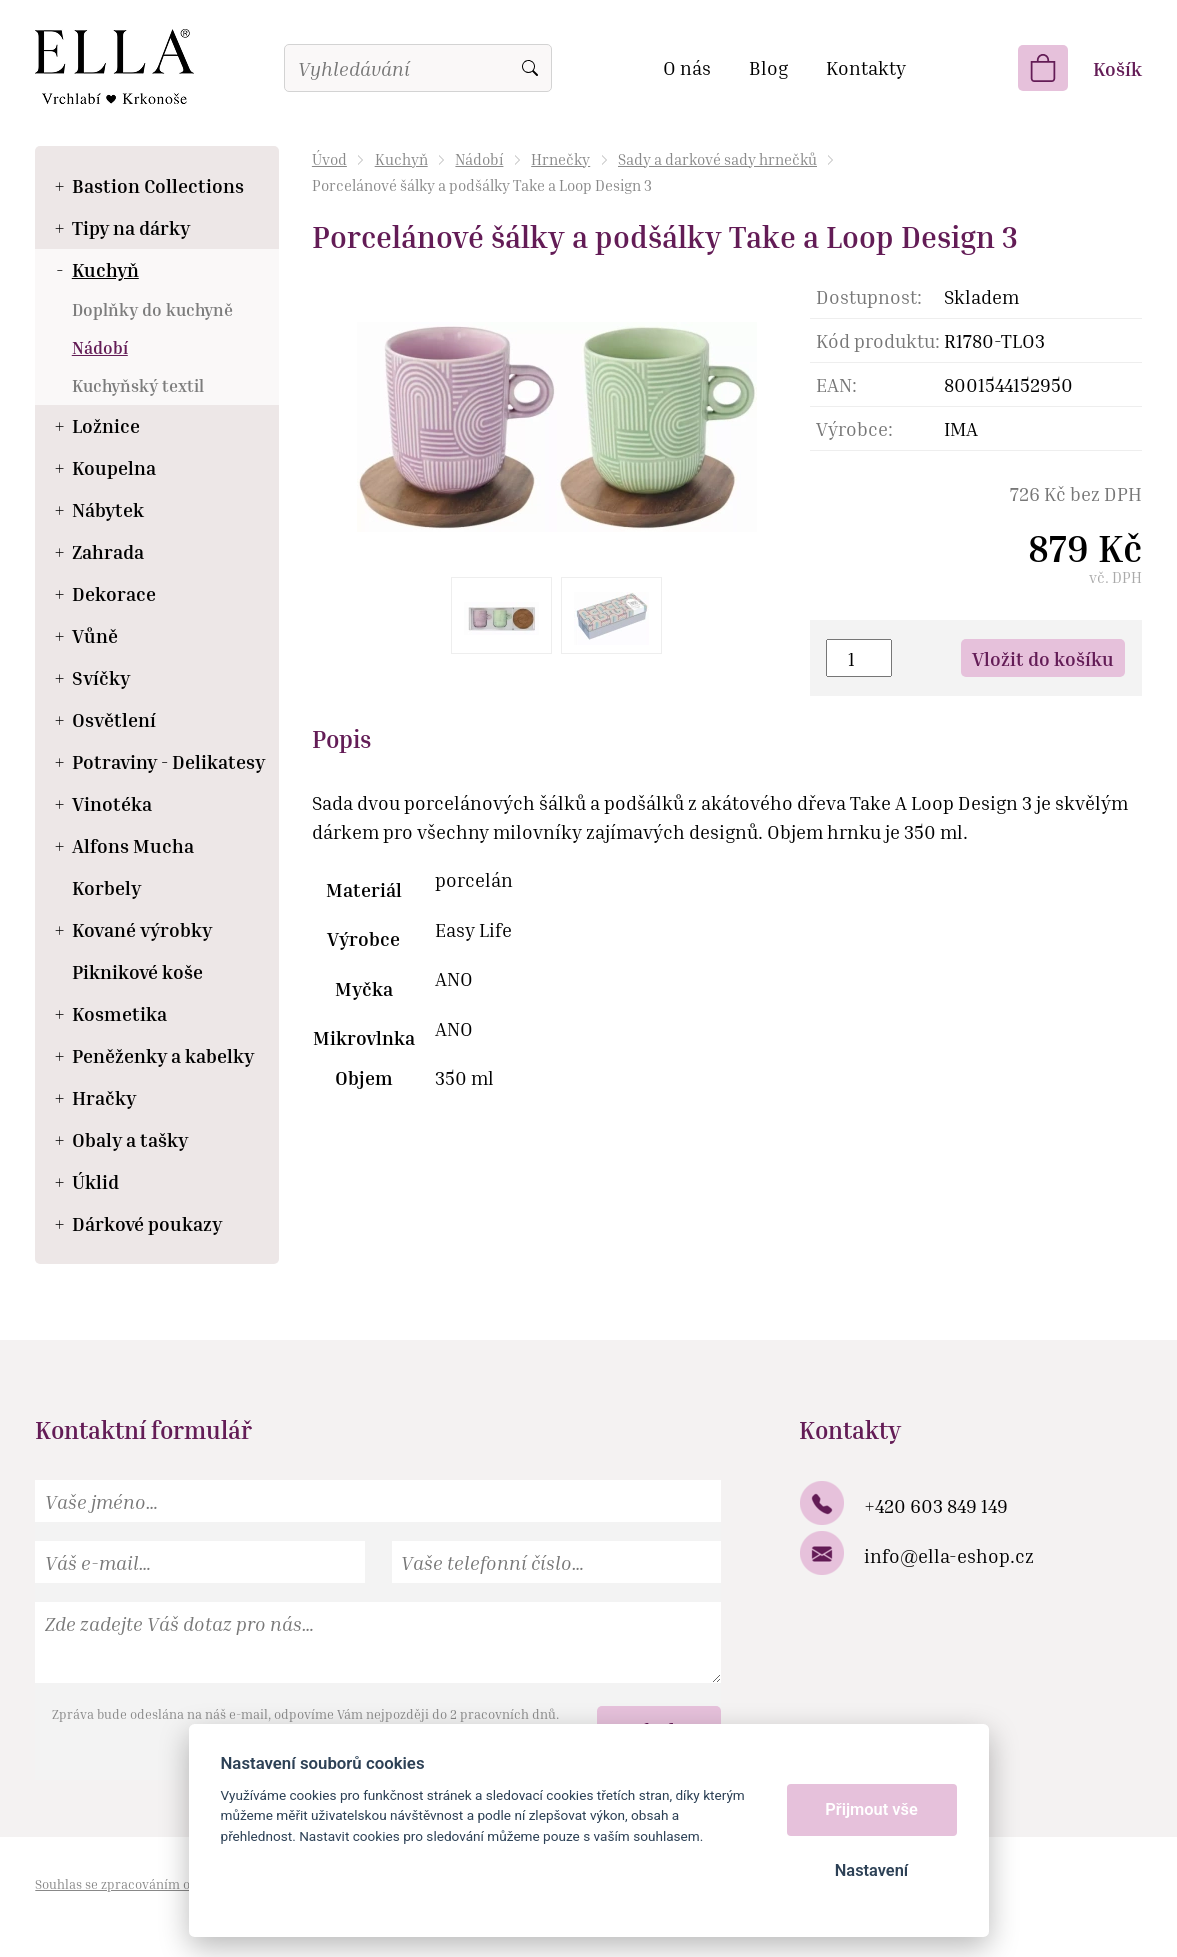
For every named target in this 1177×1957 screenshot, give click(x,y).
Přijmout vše (871, 1809)
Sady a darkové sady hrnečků (717, 159)
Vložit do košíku (1043, 658)
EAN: (836, 384)
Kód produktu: (878, 340)
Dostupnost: (869, 296)
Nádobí (479, 159)
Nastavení (871, 1870)
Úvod (329, 159)
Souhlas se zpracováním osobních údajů (155, 1884)
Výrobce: (854, 428)
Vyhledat (530, 68)
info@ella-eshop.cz (949, 1555)
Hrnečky (560, 159)
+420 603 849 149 (936, 1505)
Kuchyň (401, 159)
